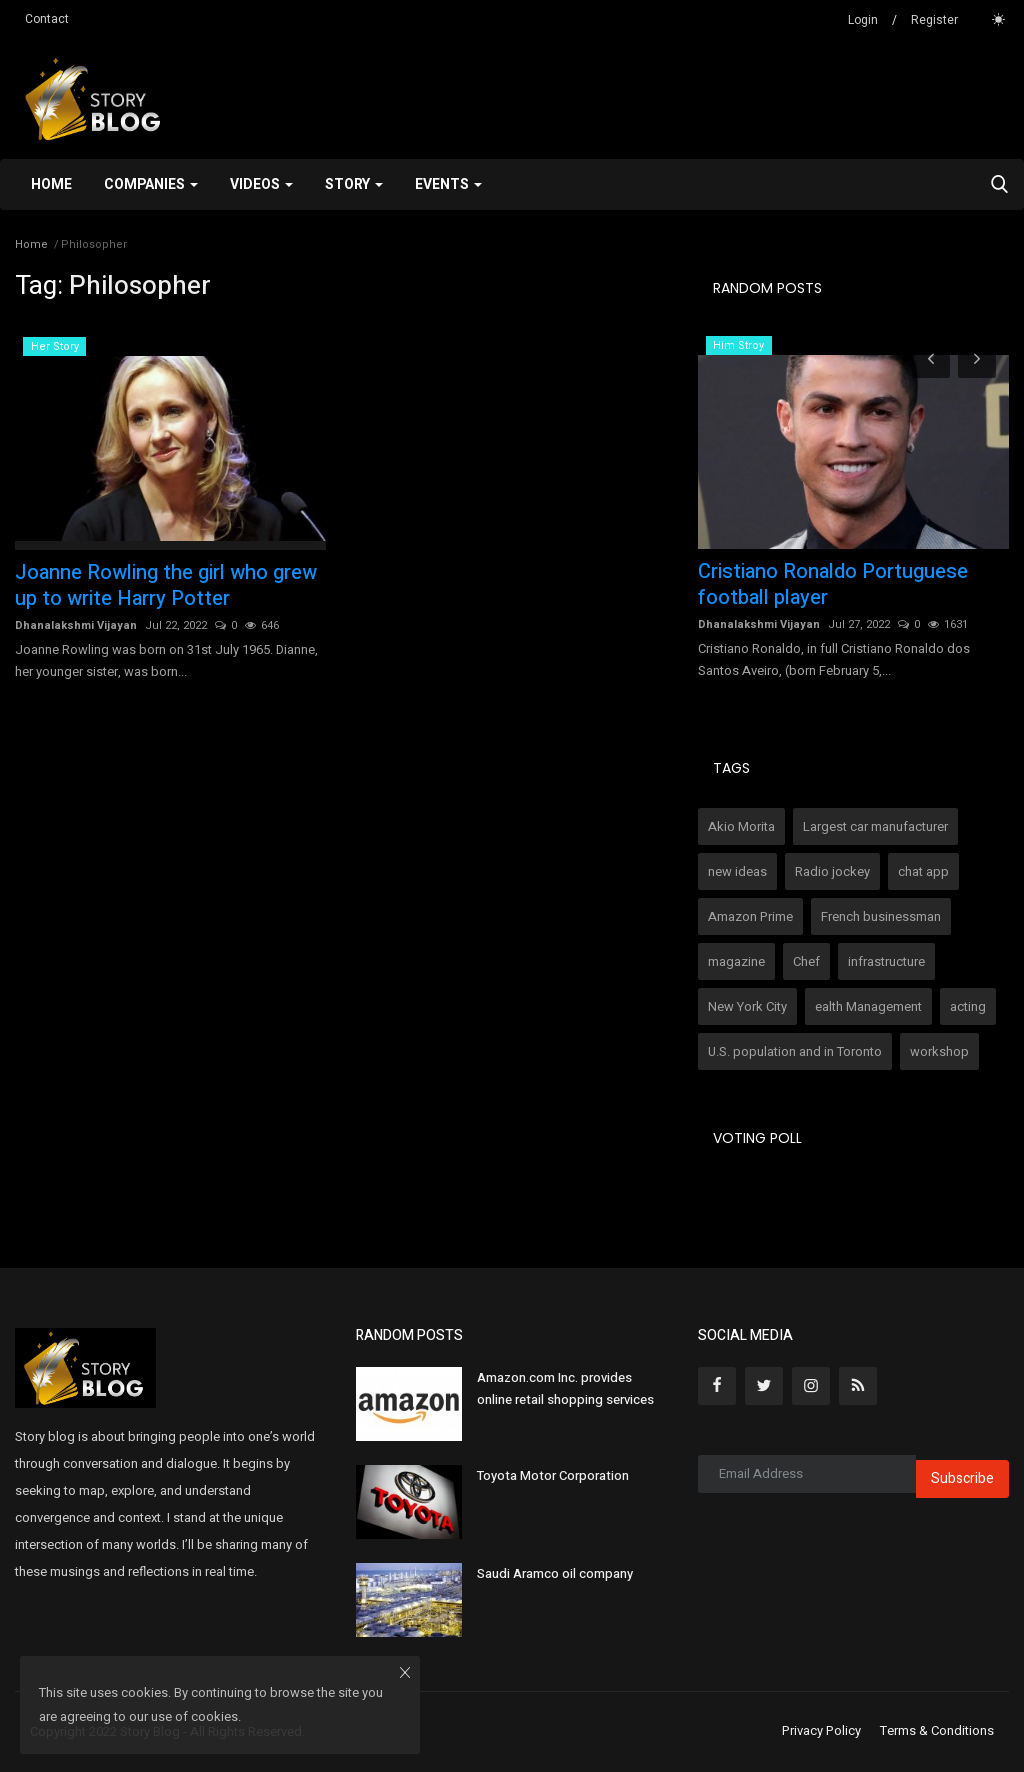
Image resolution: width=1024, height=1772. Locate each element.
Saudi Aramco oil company (555, 1573)
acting (968, 1006)
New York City (747, 1006)
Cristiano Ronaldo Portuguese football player (833, 585)
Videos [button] (261, 184)
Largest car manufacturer (875, 826)
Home (51, 184)
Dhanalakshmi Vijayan (76, 625)
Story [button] (354, 184)
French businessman (881, 916)
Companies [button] (151, 184)
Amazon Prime (750, 916)
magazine (736, 961)
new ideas (737, 871)
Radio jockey (832, 871)
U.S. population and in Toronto (795, 1051)
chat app (923, 871)
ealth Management (868, 1006)
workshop (939, 1051)
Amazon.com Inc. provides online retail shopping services (565, 1388)
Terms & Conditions (937, 1731)
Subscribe (962, 1478)
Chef (806, 961)
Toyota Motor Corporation (553, 1475)
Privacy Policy (821, 1731)
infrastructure (886, 961)
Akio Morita (741, 826)
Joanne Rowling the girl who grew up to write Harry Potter (166, 586)
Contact (47, 19)
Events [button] (448, 184)
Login (863, 20)
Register (934, 20)
